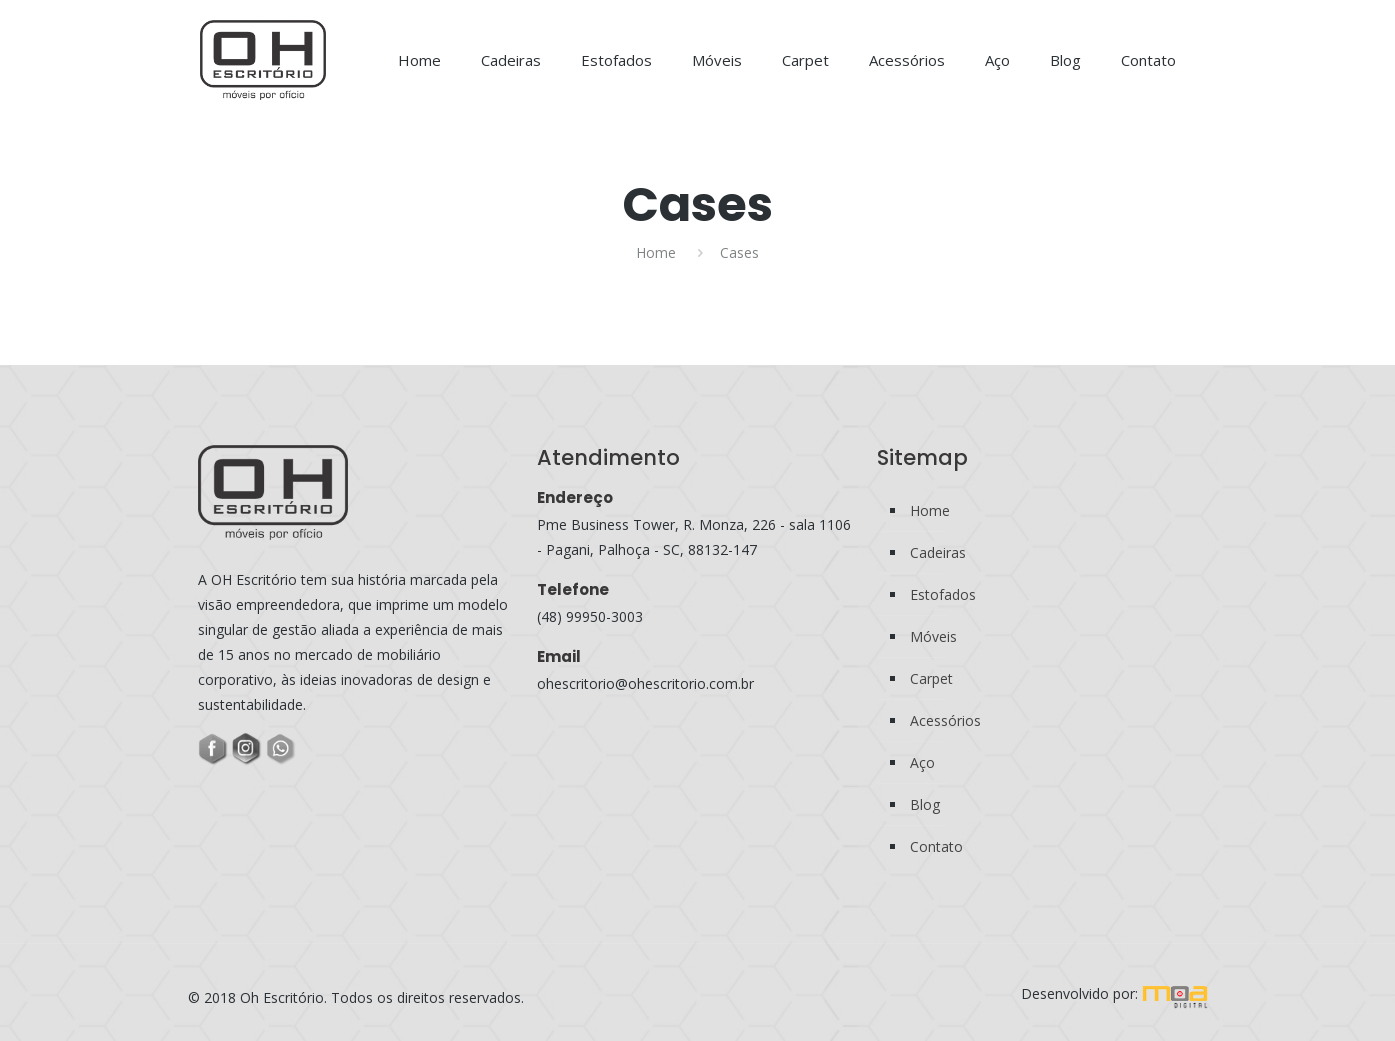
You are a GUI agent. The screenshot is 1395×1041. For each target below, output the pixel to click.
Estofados (943, 594)
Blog (925, 804)
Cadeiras (938, 552)
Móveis (933, 636)
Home (656, 252)
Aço (922, 762)
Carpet (931, 678)
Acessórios (945, 720)
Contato (936, 846)
